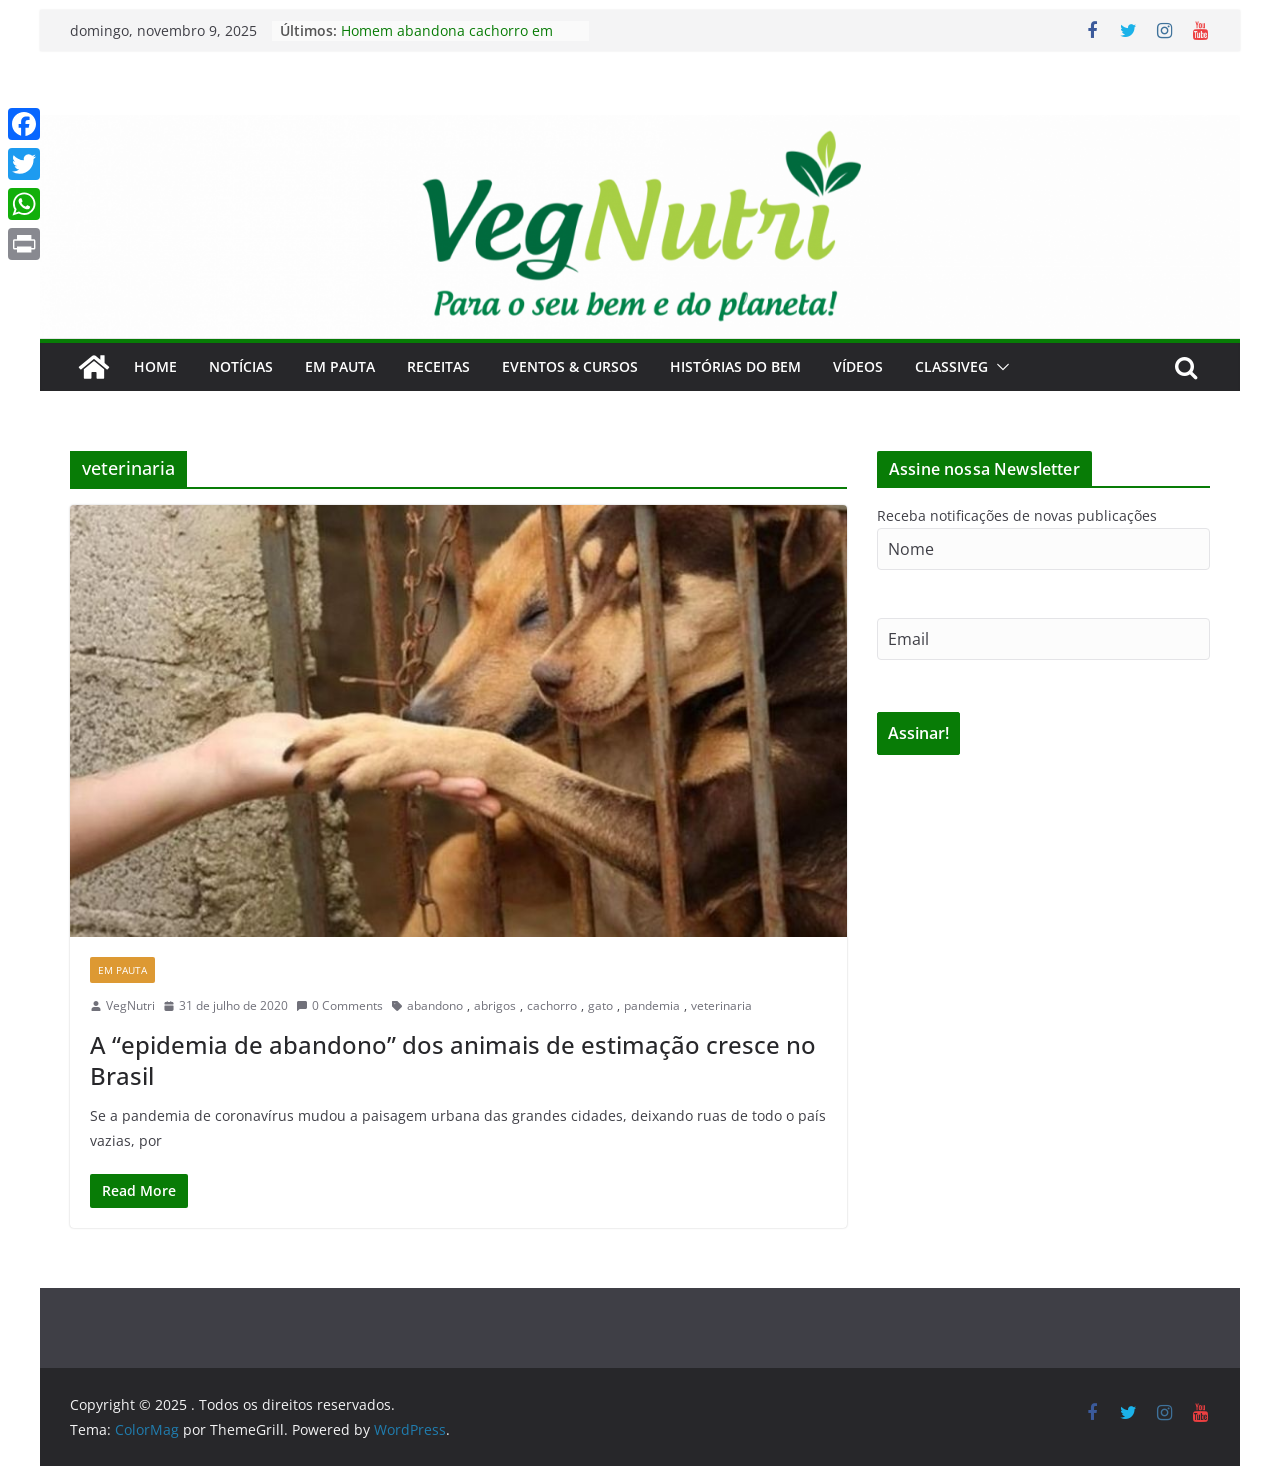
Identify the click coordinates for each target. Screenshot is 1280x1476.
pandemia (652, 1005)
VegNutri (130, 1005)
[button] (999, 367)
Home (155, 366)
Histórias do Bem (735, 366)
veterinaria (721, 1005)
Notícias (241, 366)
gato (600, 1005)
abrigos (495, 1005)
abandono (435, 1005)
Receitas (438, 366)
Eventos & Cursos (570, 366)
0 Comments (339, 1005)
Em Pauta (340, 366)
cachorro (552, 1005)
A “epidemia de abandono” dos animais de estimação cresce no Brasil (453, 1060)
